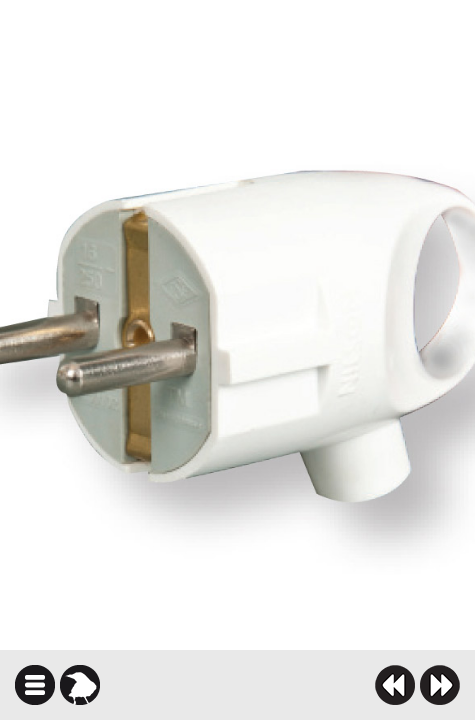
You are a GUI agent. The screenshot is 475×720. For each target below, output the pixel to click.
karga (80, 685)
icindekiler (35, 685)
